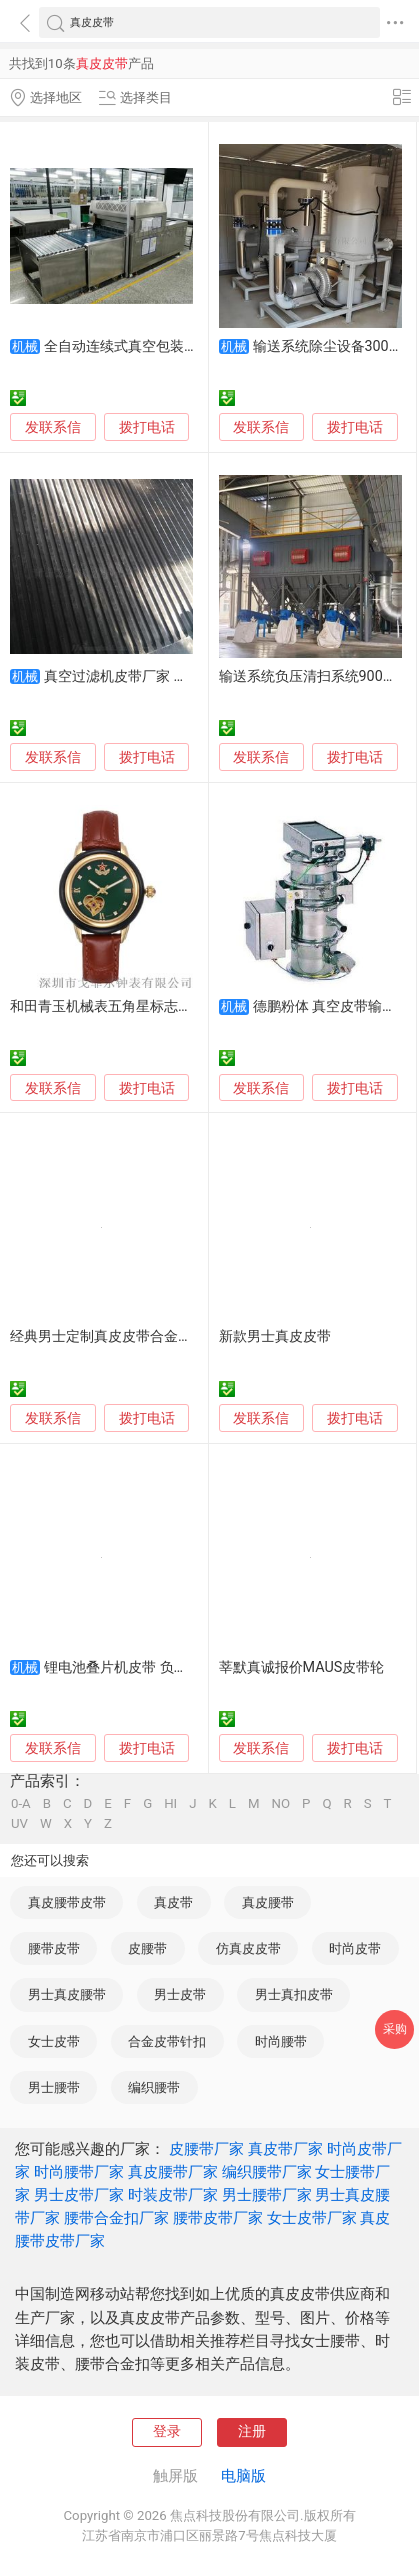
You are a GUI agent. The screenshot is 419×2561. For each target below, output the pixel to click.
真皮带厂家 (285, 2149)
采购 (395, 2029)
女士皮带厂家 (312, 2218)
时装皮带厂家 (173, 2195)
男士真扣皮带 (294, 1994)
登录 (167, 2431)
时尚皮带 (355, 1948)
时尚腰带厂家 (79, 2172)
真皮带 (173, 1902)
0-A (21, 1803)
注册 (252, 2431)
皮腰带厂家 (206, 2149)
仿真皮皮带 (248, 1948)
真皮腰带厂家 (173, 2172)
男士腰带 (54, 2087)
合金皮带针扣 (167, 2041)
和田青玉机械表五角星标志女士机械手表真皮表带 (164, 1006)
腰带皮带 (54, 1948)
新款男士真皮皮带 (275, 1336)
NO (281, 1803)
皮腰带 (147, 1948)
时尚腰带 (281, 2041)
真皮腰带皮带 (67, 1902)
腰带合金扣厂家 (116, 2218)
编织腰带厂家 (267, 2172)
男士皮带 (180, 1994)
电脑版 (243, 2476)
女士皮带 (54, 2041)
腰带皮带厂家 (218, 2218)
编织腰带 (154, 2087)
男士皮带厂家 (79, 2195)
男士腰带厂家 (267, 2195)
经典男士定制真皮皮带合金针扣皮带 (122, 1336)
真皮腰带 (268, 1902)
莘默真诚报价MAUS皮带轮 (302, 1667)
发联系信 (53, 427)
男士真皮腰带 (67, 1994)
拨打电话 (147, 427)
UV (19, 1823)
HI (170, 1803)
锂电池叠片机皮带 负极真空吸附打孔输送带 (179, 1667)
